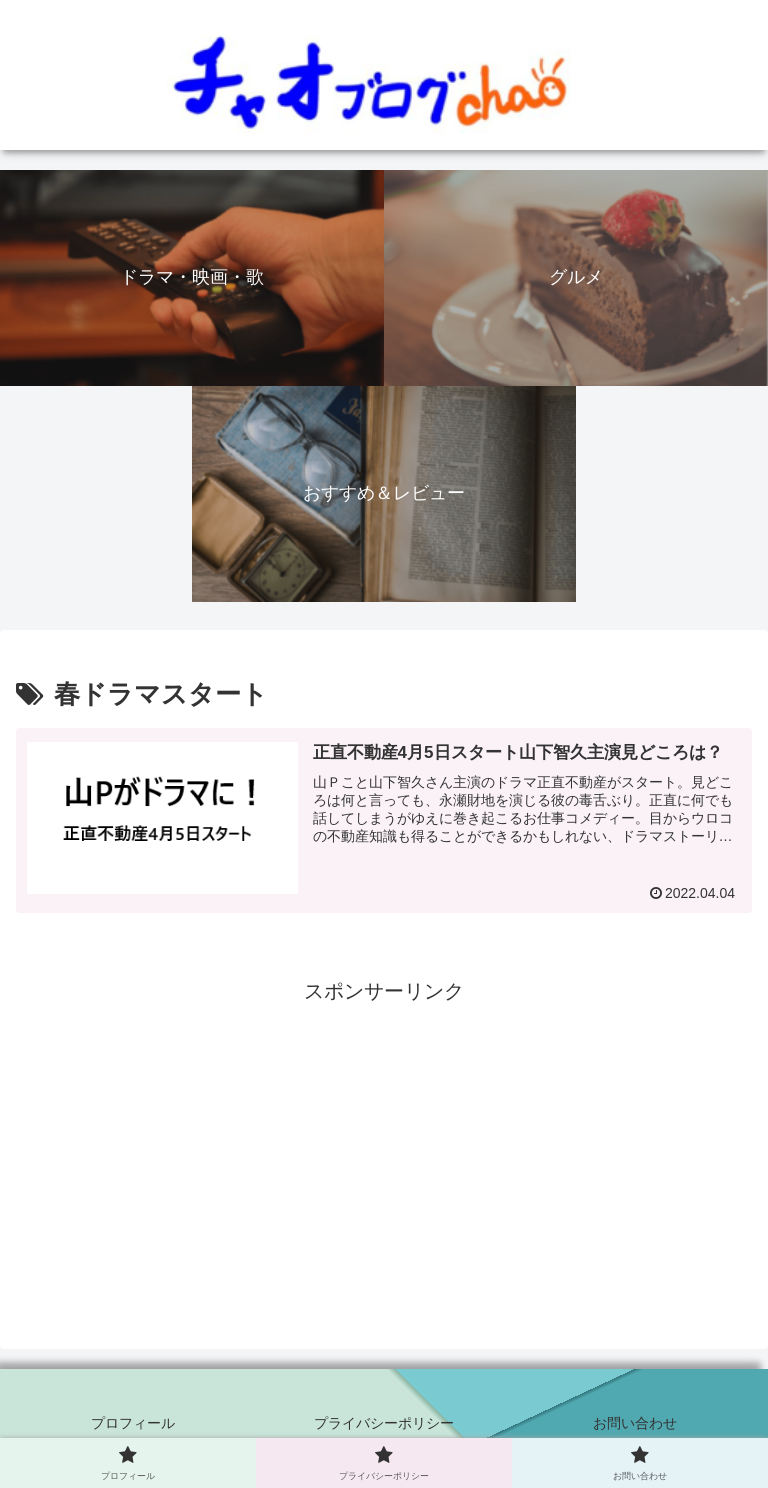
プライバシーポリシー (384, 1423)
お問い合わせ (635, 1423)
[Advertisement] (384, 1149)
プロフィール (133, 1423)
